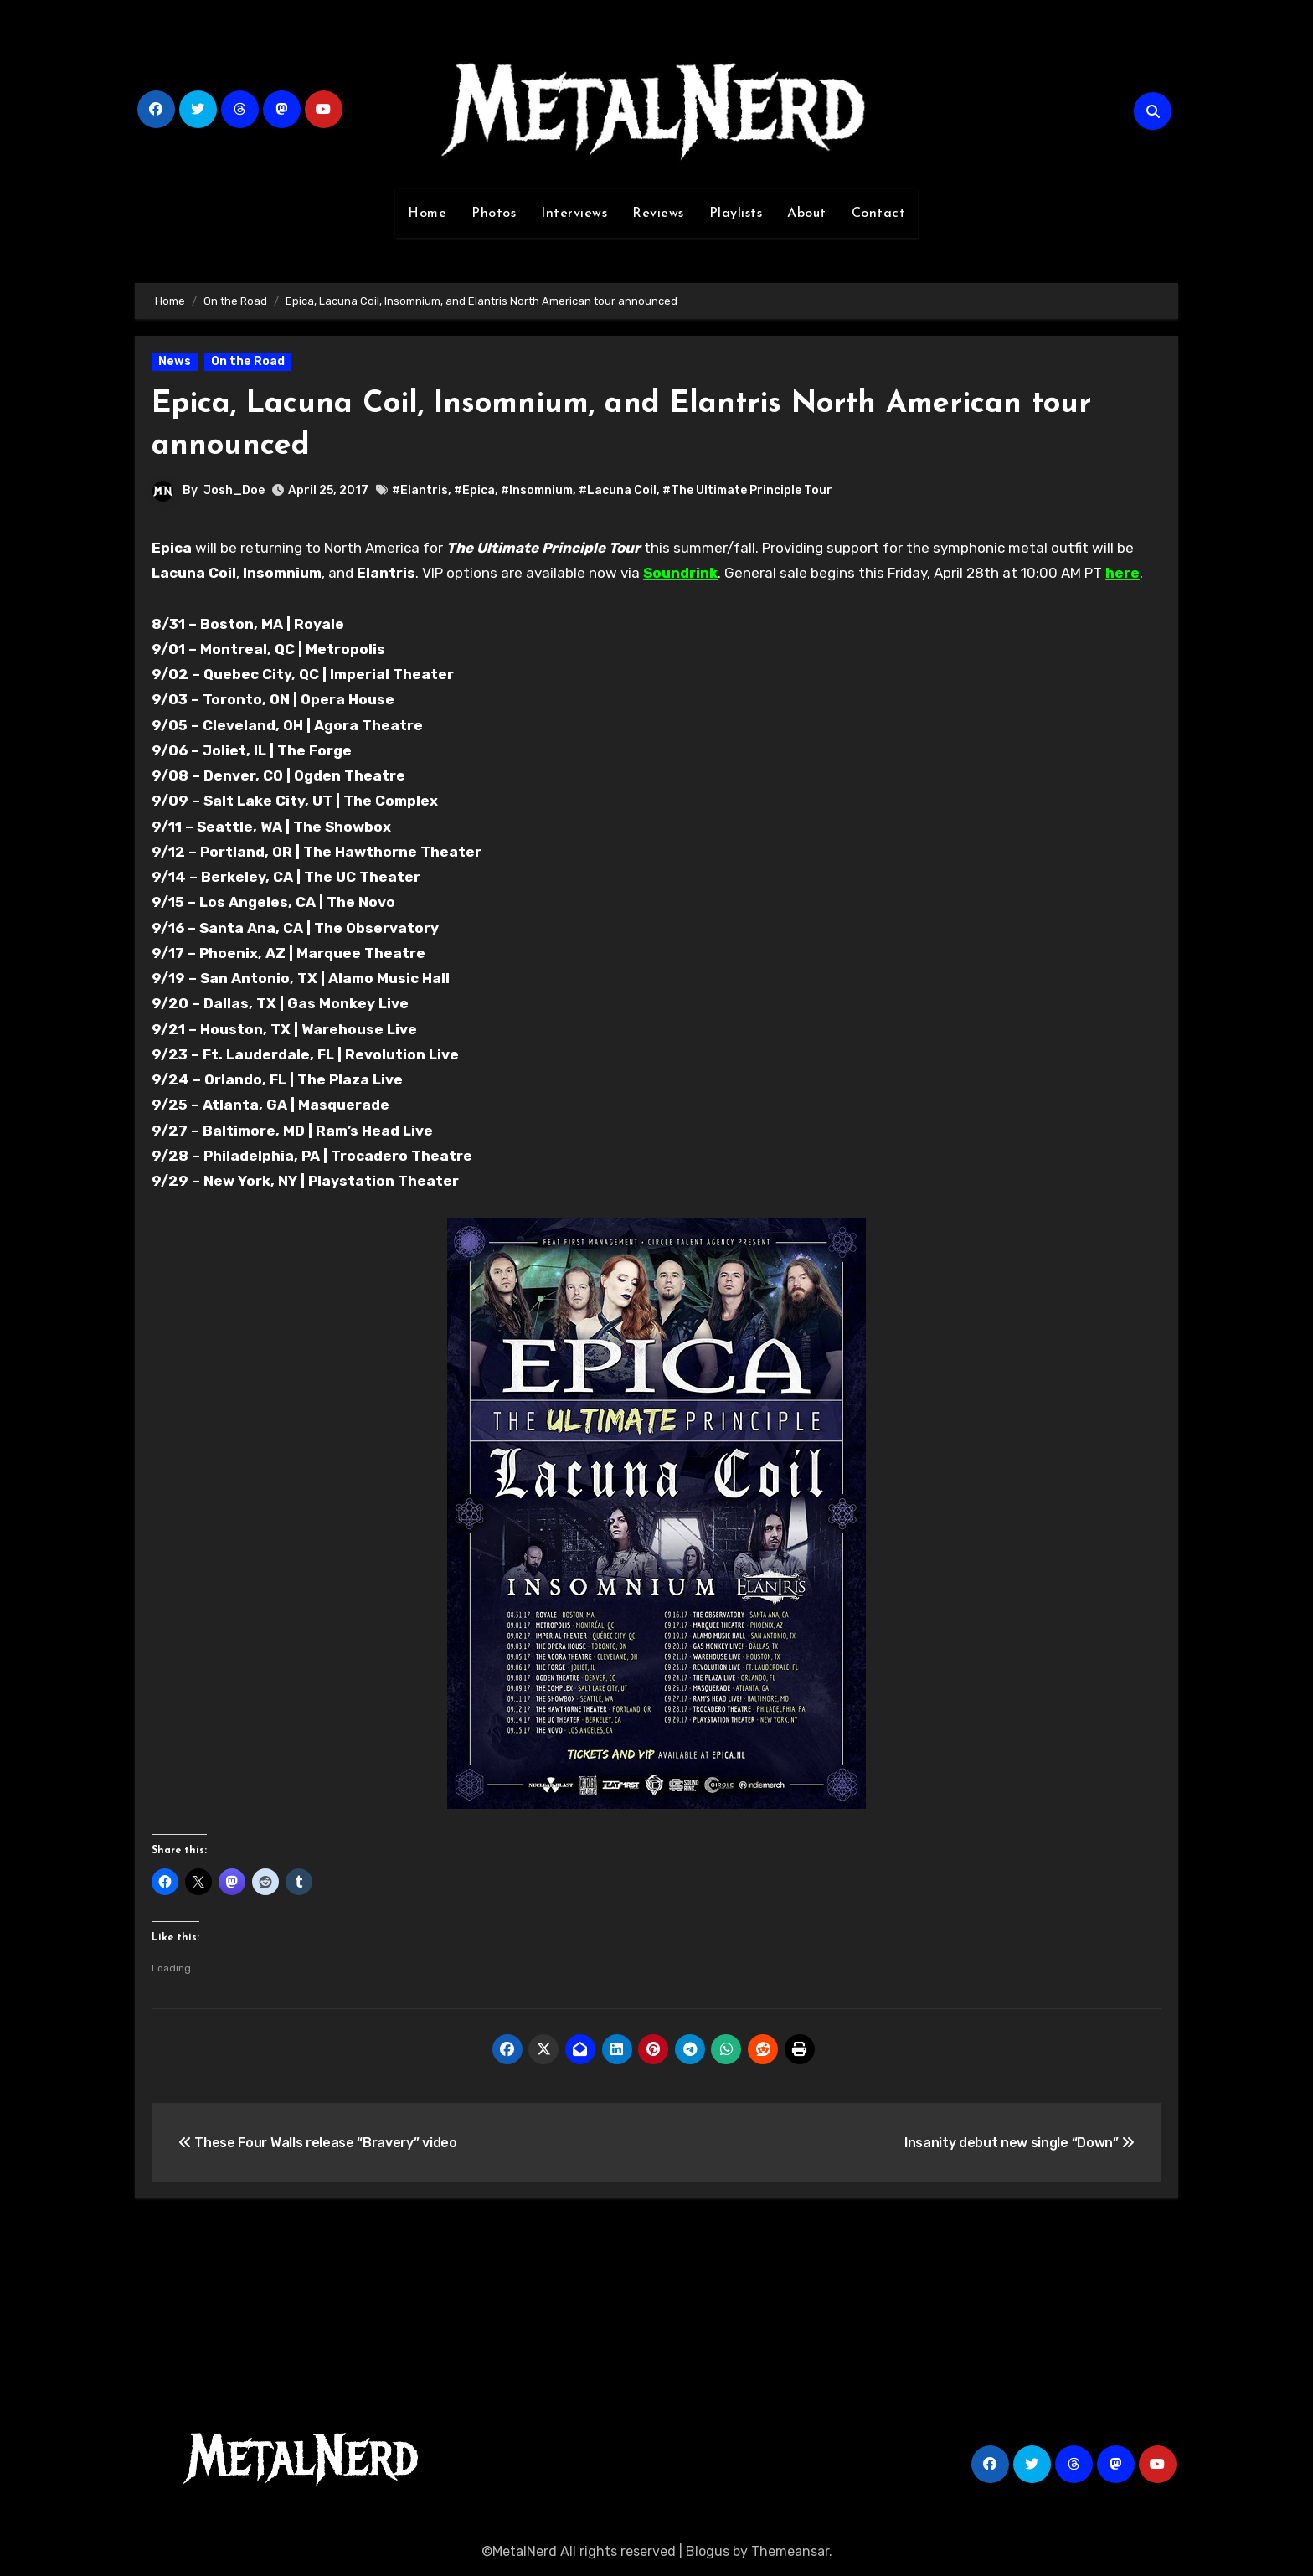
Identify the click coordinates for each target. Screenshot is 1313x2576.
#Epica (474, 490)
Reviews (658, 213)
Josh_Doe (234, 490)
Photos (493, 213)
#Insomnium (537, 490)
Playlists (736, 213)
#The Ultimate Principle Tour (747, 490)
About (806, 213)
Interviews (574, 213)
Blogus (707, 2551)
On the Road (248, 361)
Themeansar (790, 2551)
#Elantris (420, 490)
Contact (879, 213)
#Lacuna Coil (617, 490)
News (174, 361)
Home (427, 213)
